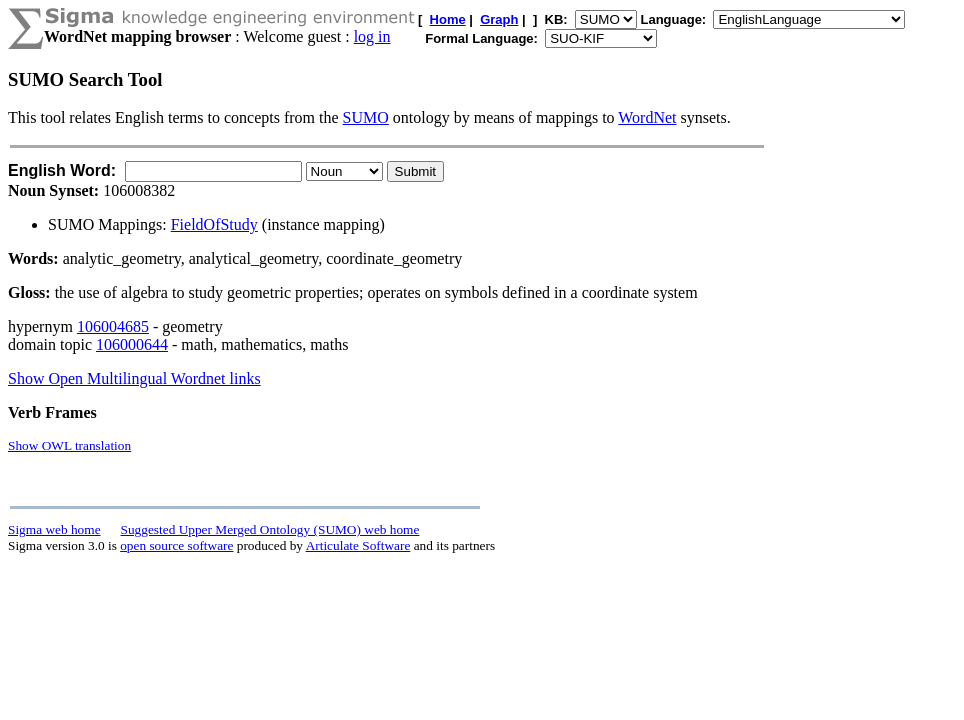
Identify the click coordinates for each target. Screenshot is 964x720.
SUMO (366, 117)
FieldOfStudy (214, 224)
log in (372, 36)
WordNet (647, 117)
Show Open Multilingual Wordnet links (134, 378)
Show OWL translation (69, 445)
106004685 (113, 326)
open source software (176, 545)
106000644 (132, 344)
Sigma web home (54, 529)
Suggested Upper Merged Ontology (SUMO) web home (270, 529)
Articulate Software (358, 545)
